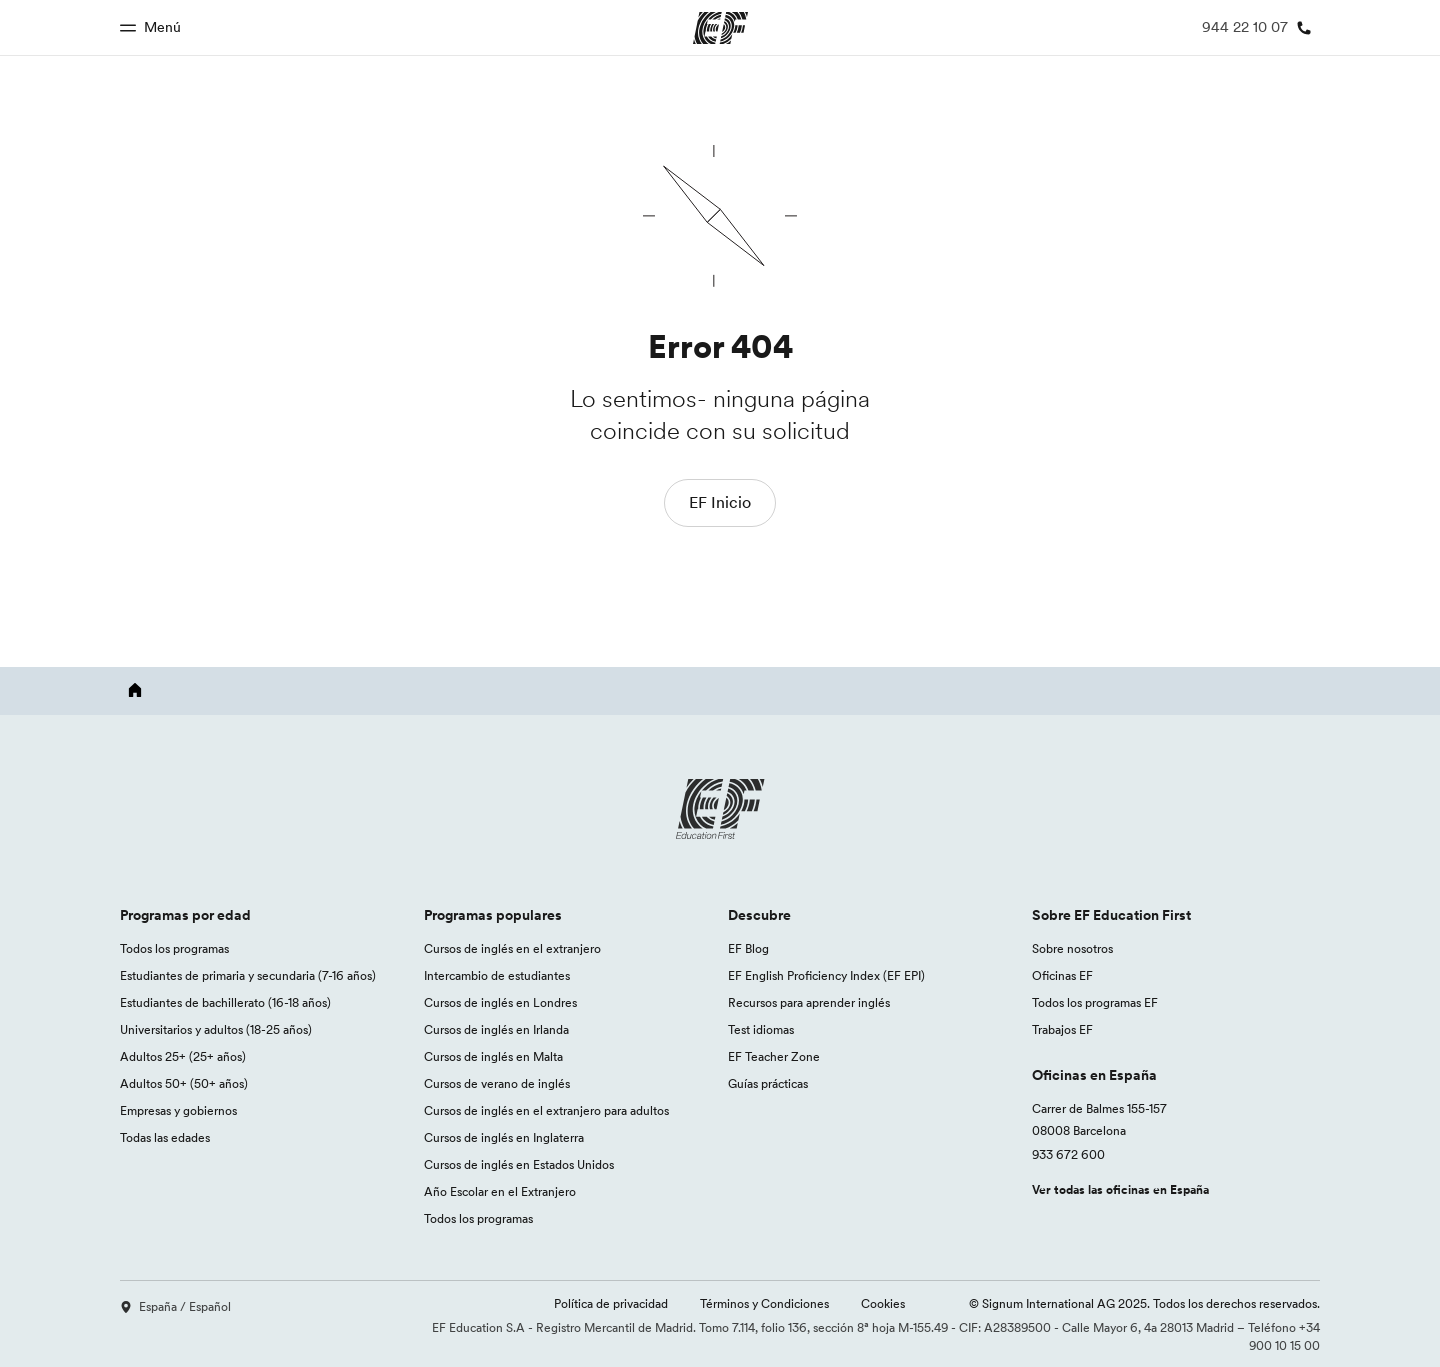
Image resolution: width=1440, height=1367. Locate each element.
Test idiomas (761, 1029)
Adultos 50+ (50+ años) (184, 1083)
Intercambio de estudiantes (497, 975)
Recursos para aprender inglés (809, 1002)
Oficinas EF (1062, 975)
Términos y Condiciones (764, 1303)
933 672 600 (1068, 1154)
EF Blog (748, 948)
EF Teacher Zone (774, 1056)
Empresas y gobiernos (178, 1110)
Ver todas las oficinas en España (1120, 1189)
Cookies (883, 1303)
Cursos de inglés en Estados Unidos (519, 1164)
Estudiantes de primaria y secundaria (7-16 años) (248, 975)
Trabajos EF (1062, 1029)
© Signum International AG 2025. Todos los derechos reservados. (1144, 1303)
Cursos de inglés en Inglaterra (504, 1137)
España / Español (175, 1306)
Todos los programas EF (1095, 1002)
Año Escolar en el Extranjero (500, 1191)
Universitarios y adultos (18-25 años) (216, 1029)
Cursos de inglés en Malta (493, 1056)
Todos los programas (174, 948)
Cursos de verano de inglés (497, 1083)
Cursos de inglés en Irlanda (496, 1029)
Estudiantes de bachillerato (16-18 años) (225, 1002)
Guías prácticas (768, 1083)
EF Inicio (720, 502)
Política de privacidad (611, 1303)
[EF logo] (720, 809)
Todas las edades (165, 1137)
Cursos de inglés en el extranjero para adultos (546, 1110)
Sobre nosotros (1072, 948)
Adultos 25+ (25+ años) (183, 1056)
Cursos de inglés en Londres (500, 1002)
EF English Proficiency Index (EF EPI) (826, 975)
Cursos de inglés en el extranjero (512, 948)
